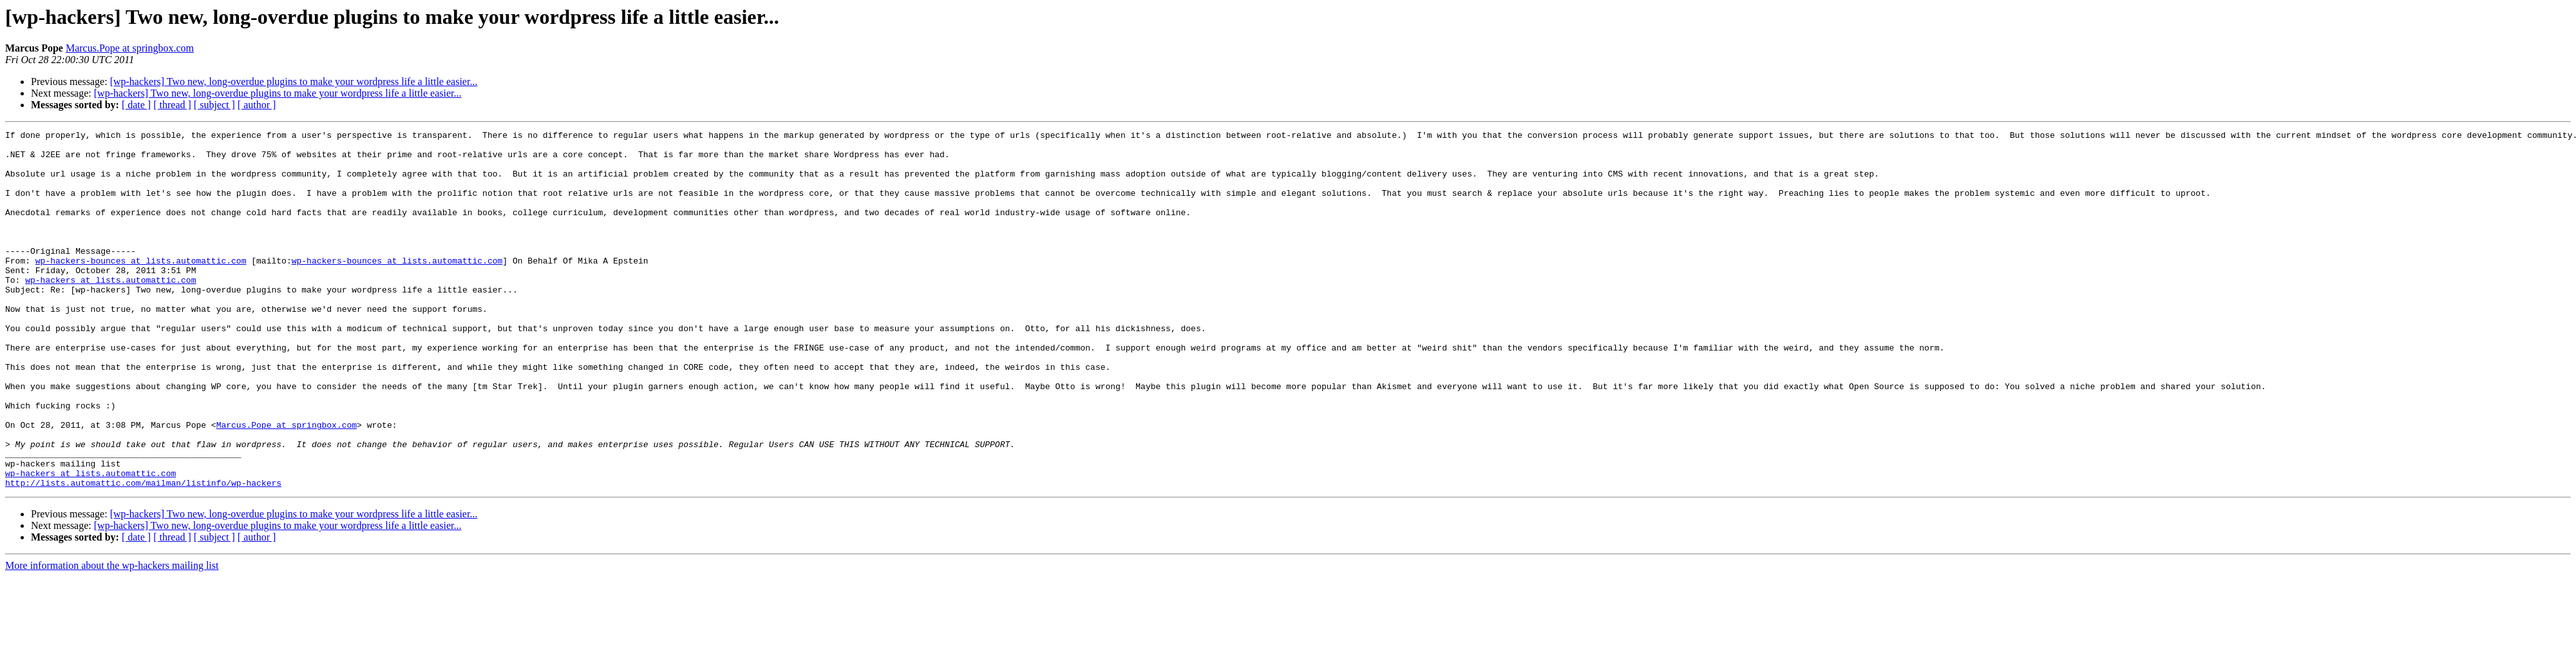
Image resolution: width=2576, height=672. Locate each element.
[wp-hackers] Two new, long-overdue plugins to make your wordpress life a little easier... (294, 81)
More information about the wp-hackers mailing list (111, 636)
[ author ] (257, 104)
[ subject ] (214, 104)
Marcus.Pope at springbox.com (130, 48)
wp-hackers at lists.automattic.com (110, 310)
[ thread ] (172, 104)
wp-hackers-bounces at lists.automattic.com (141, 287)
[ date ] (136, 104)
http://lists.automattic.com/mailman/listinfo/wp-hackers (143, 554)
